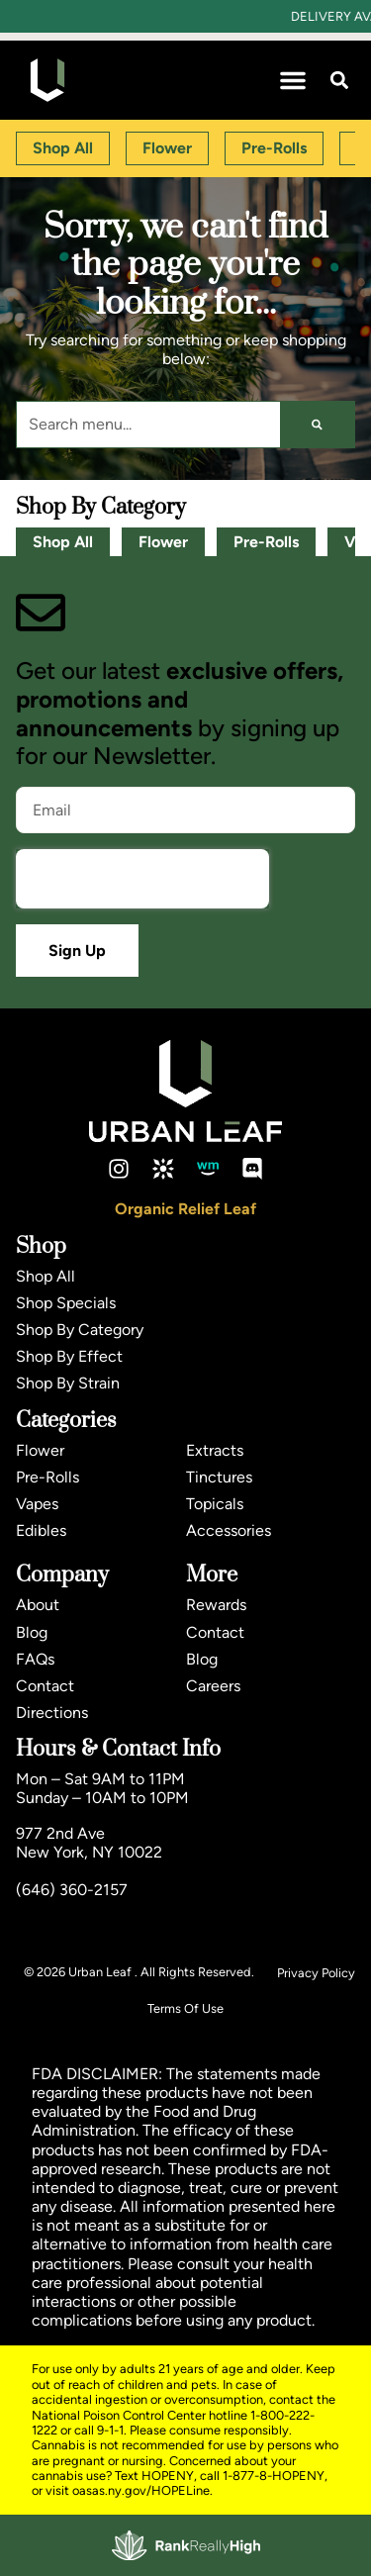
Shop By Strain (68, 1383)
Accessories (228, 1530)
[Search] (317, 424)
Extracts (214, 1450)
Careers (213, 1685)
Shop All (63, 541)
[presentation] (142, 878)
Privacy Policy (316, 1972)
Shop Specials (66, 1302)
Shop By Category (79, 1329)
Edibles (41, 1530)
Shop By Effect (69, 1356)
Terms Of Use (185, 2008)
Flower (163, 541)
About (37, 1604)
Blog (31, 1632)
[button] (293, 80)
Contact (45, 1685)
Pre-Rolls (266, 541)
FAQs (35, 1659)
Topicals (214, 1503)
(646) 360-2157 (72, 1889)
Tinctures (219, 1477)
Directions (52, 1712)
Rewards (216, 1604)
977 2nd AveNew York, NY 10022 (89, 1842)
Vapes (37, 1503)
